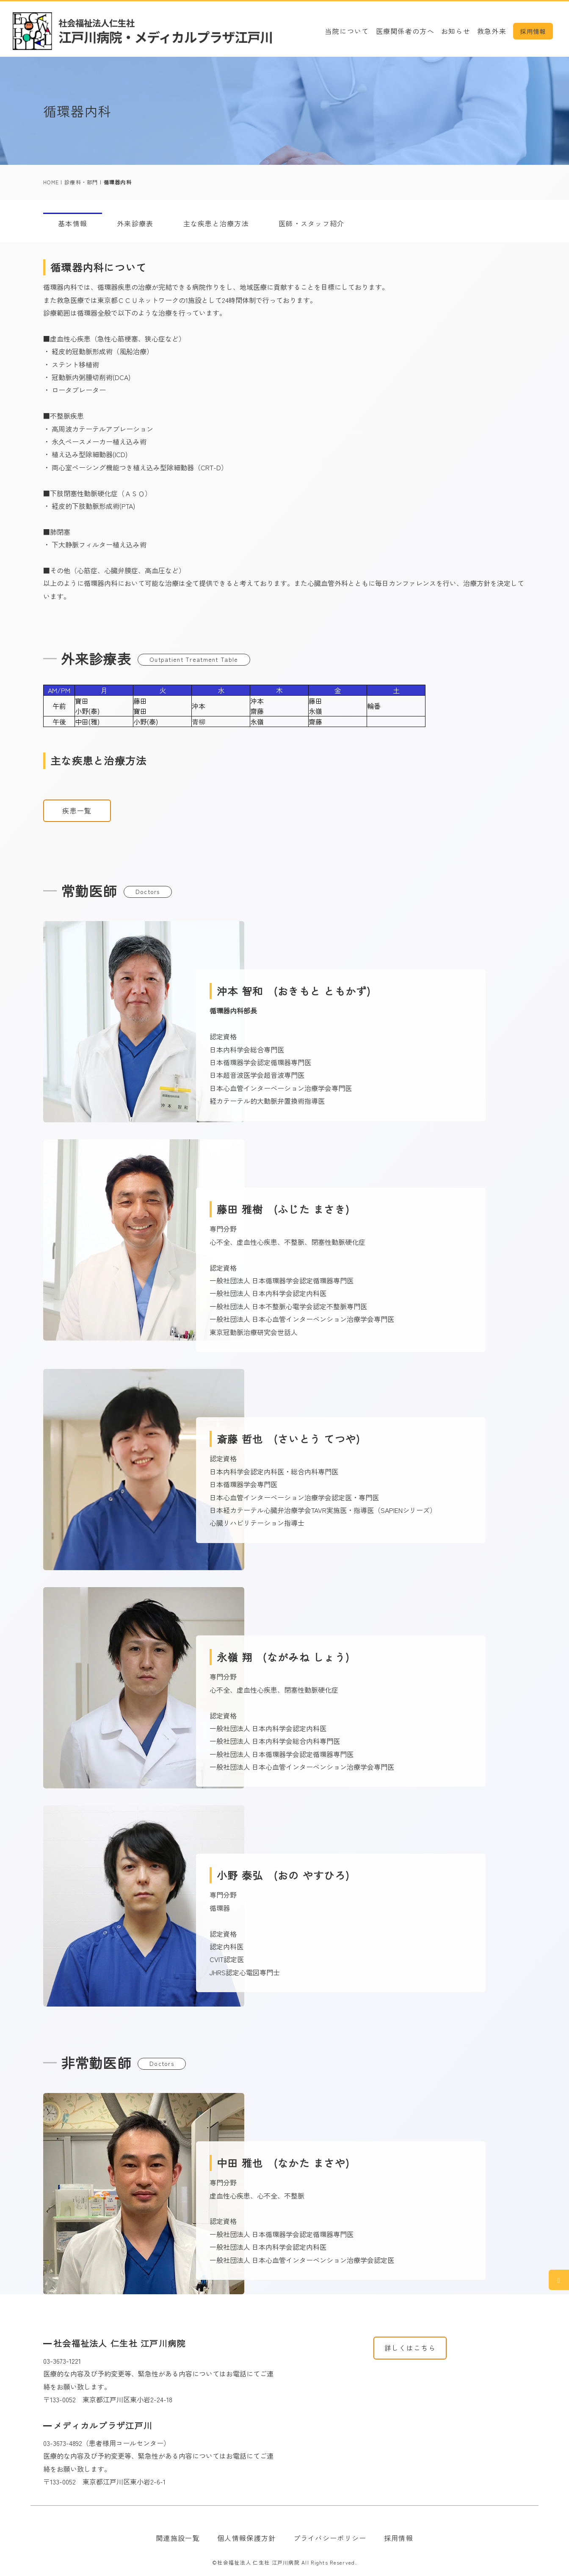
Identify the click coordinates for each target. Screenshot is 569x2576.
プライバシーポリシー (330, 2538)
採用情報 (533, 31)
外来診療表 (135, 223)
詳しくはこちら (410, 2348)
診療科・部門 (81, 182)
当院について (347, 31)
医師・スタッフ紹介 (312, 223)
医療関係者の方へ (405, 31)
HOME (51, 182)
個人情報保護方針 (246, 2538)
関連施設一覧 (178, 2538)
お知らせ (455, 31)
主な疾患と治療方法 (216, 223)
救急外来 (491, 31)
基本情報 (72, 223)
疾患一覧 (76, 810)
